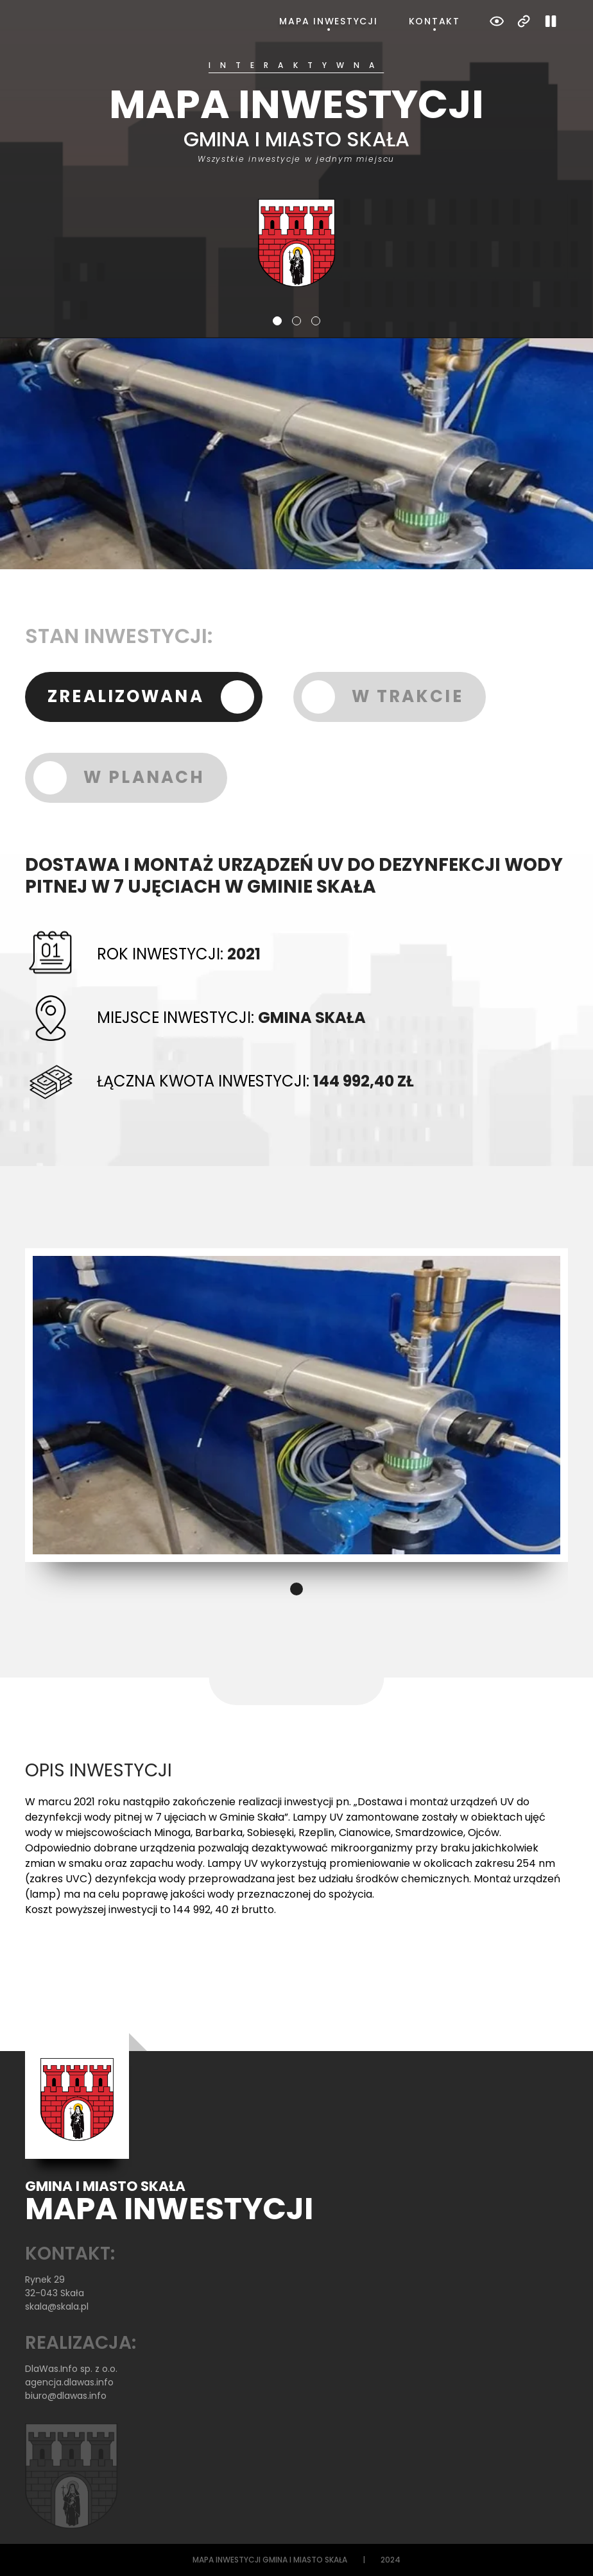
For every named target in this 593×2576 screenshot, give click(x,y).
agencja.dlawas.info (69, 2382)
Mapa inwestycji (328, 21)
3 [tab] (315, 320)
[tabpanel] (296, 174)
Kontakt (434, 21)
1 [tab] (277, 320)
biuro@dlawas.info (66, 2395)
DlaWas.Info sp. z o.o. (71, 2368)
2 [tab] (296, 320)
